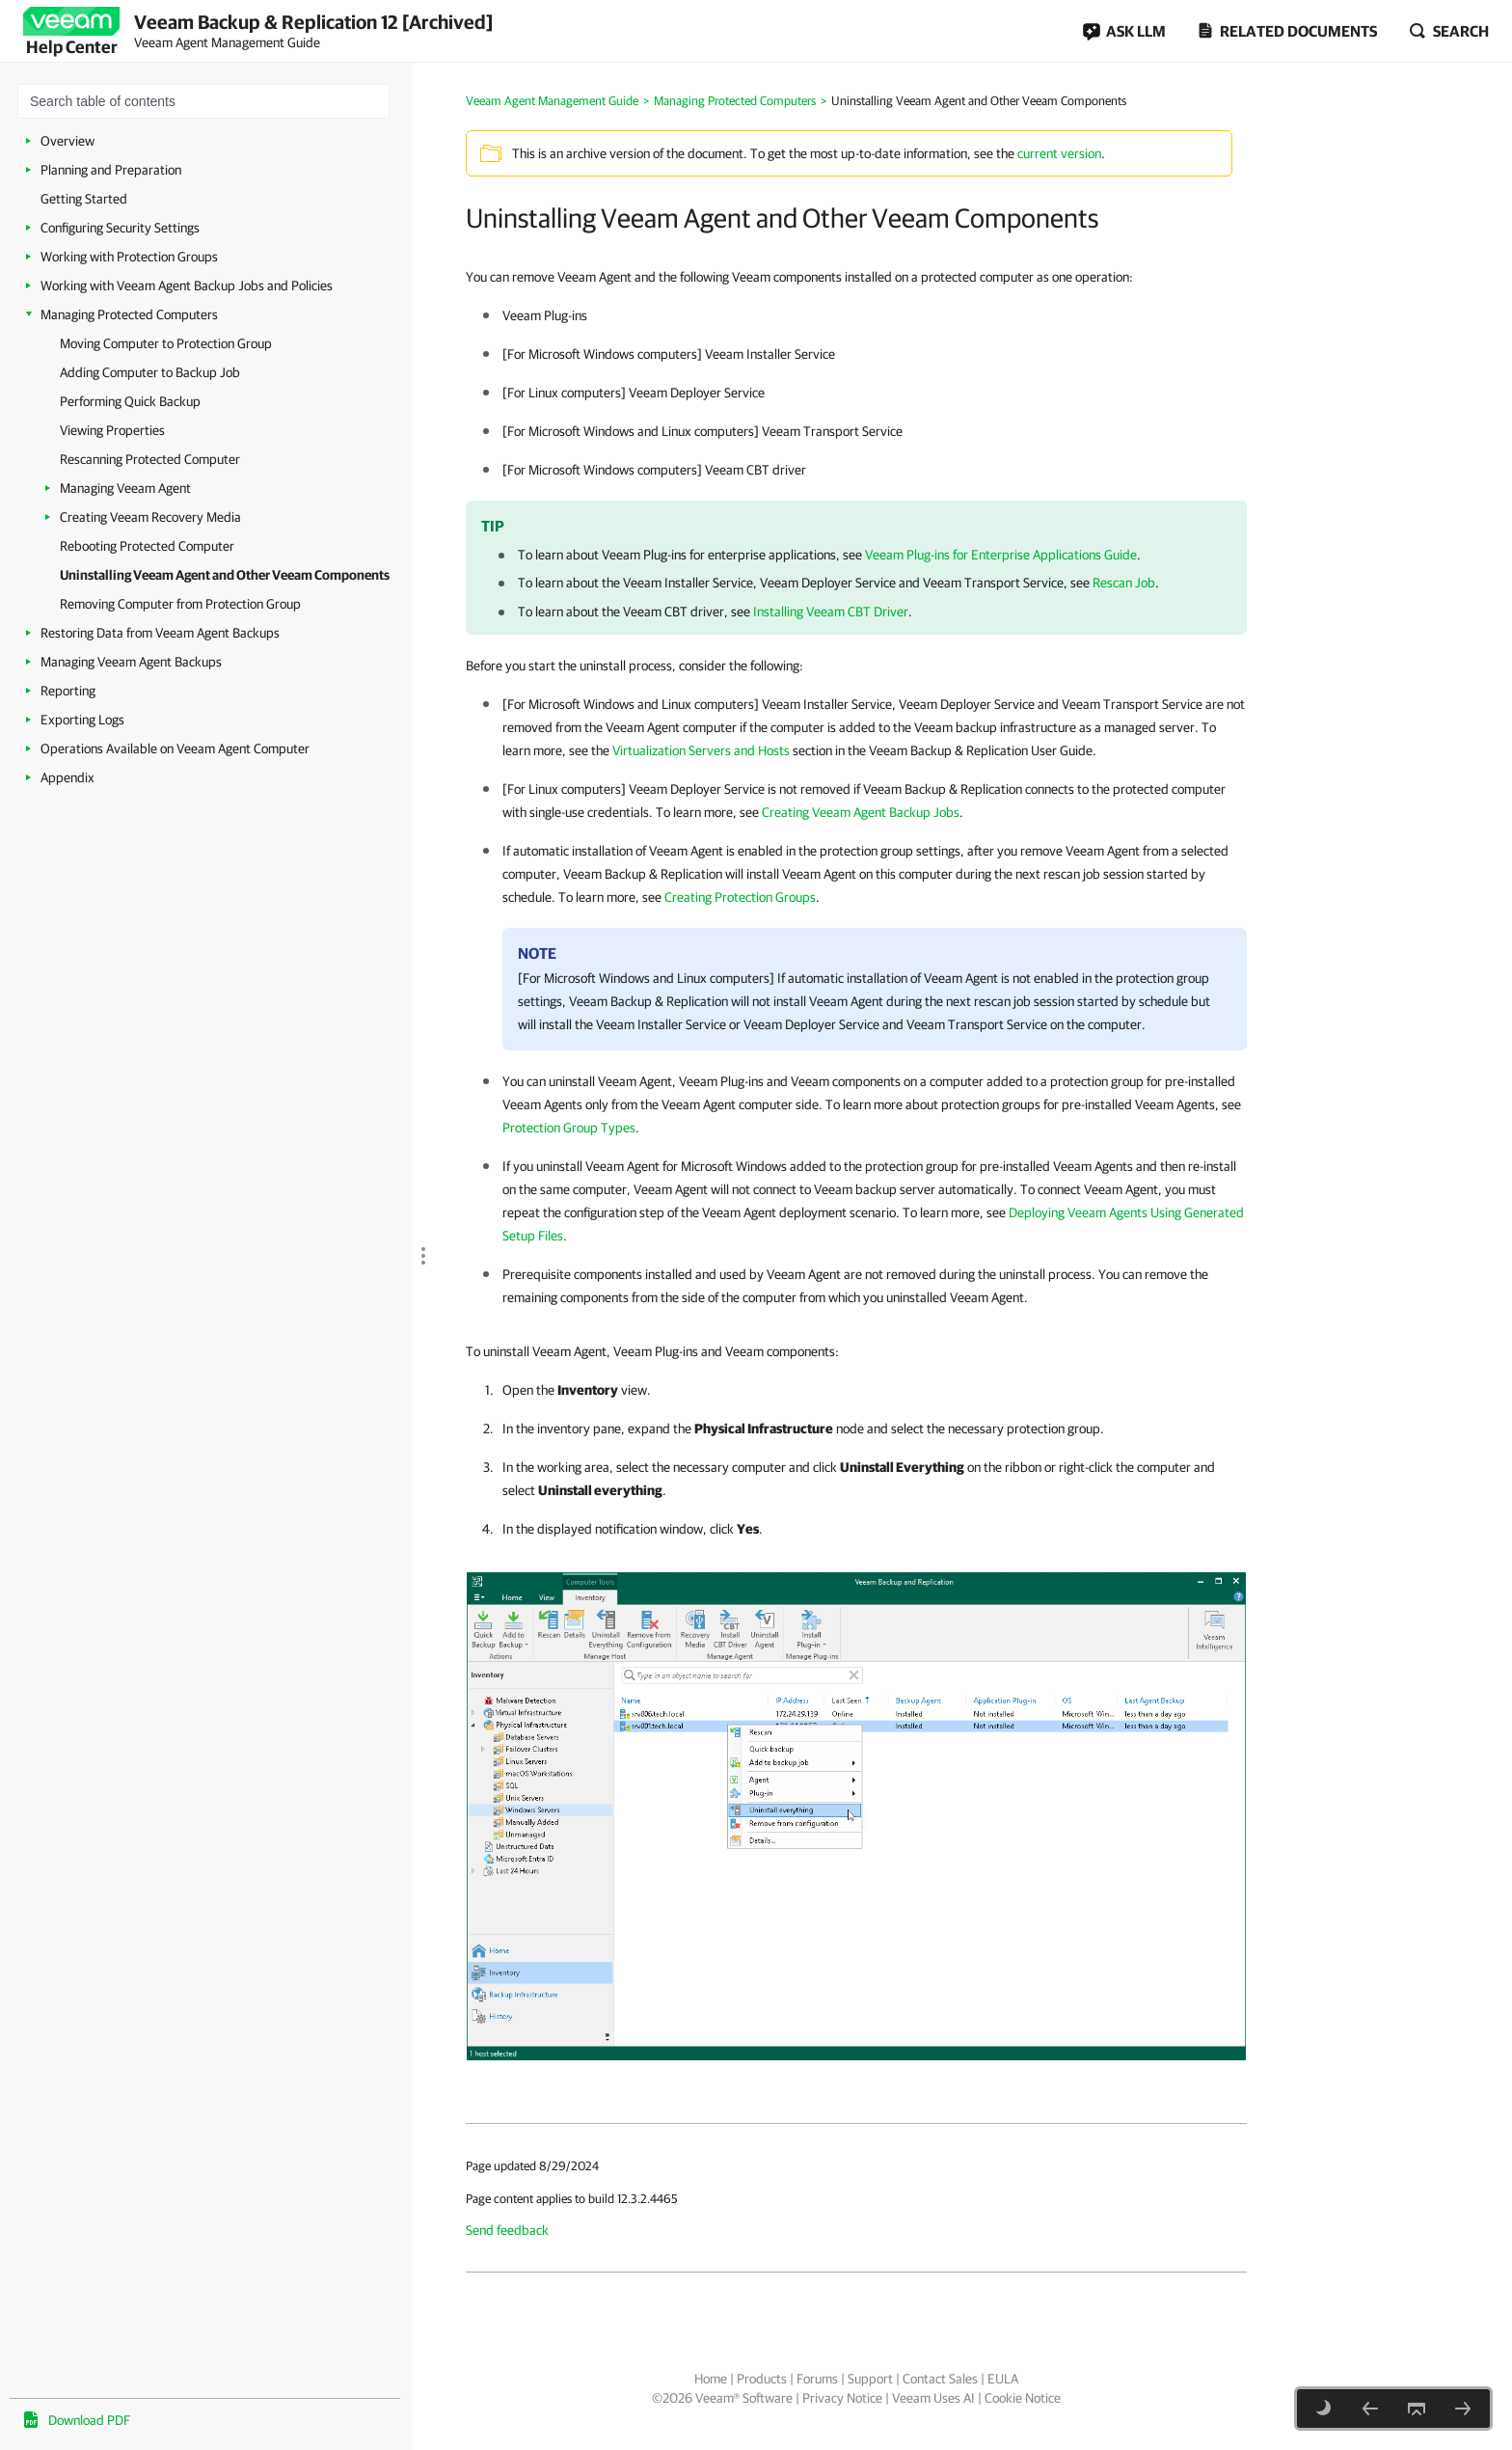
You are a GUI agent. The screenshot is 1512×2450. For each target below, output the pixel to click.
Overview (67, 141)
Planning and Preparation (110, 169)
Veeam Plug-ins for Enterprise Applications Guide (1001, 554)
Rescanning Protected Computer (150, 459)
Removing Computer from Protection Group (180, 604)
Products (762, 2378)
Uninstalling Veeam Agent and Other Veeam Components (225, 575)
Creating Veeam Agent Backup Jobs (860, 812)
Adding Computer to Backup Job (150, 372)
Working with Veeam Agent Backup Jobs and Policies (186, 285)
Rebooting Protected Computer (147, 546)
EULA (1002, 2378)
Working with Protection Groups (129, 256)
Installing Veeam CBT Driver (830, 611)
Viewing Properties (112, 430)
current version (1059, 153)
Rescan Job (1124, 582)
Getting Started (83, 198)
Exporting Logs (82, 719)
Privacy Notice (842, 2398)
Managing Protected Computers (129, 314)
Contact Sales (940, 2378)
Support (870, 2378)
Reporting (67, 690)
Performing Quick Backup (130, 401)
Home (710, 2378)
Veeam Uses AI (933, 2398)
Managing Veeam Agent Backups (131, 661)
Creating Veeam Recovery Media (150, 517)
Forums (817, 2378)
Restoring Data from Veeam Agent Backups (160, 632)
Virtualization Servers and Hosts (701, 750)
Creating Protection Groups (740, 897)
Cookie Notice (1023, 2398)
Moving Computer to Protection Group (166, 343)
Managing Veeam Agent (125, 488)
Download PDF (89, 2420)
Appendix (67, 777)
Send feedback (507, 2230)
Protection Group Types (568, 1127)
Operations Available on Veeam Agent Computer (175, 748)
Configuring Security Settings (120, 227)
